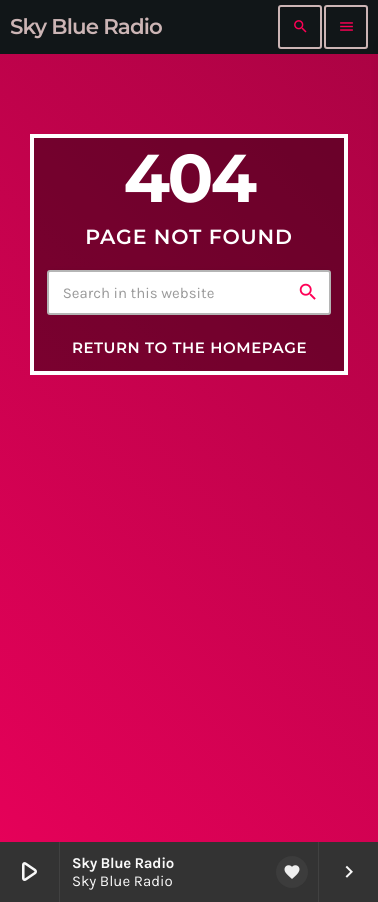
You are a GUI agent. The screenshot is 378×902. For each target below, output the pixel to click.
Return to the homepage (189, 347)
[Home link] (86, 27)
